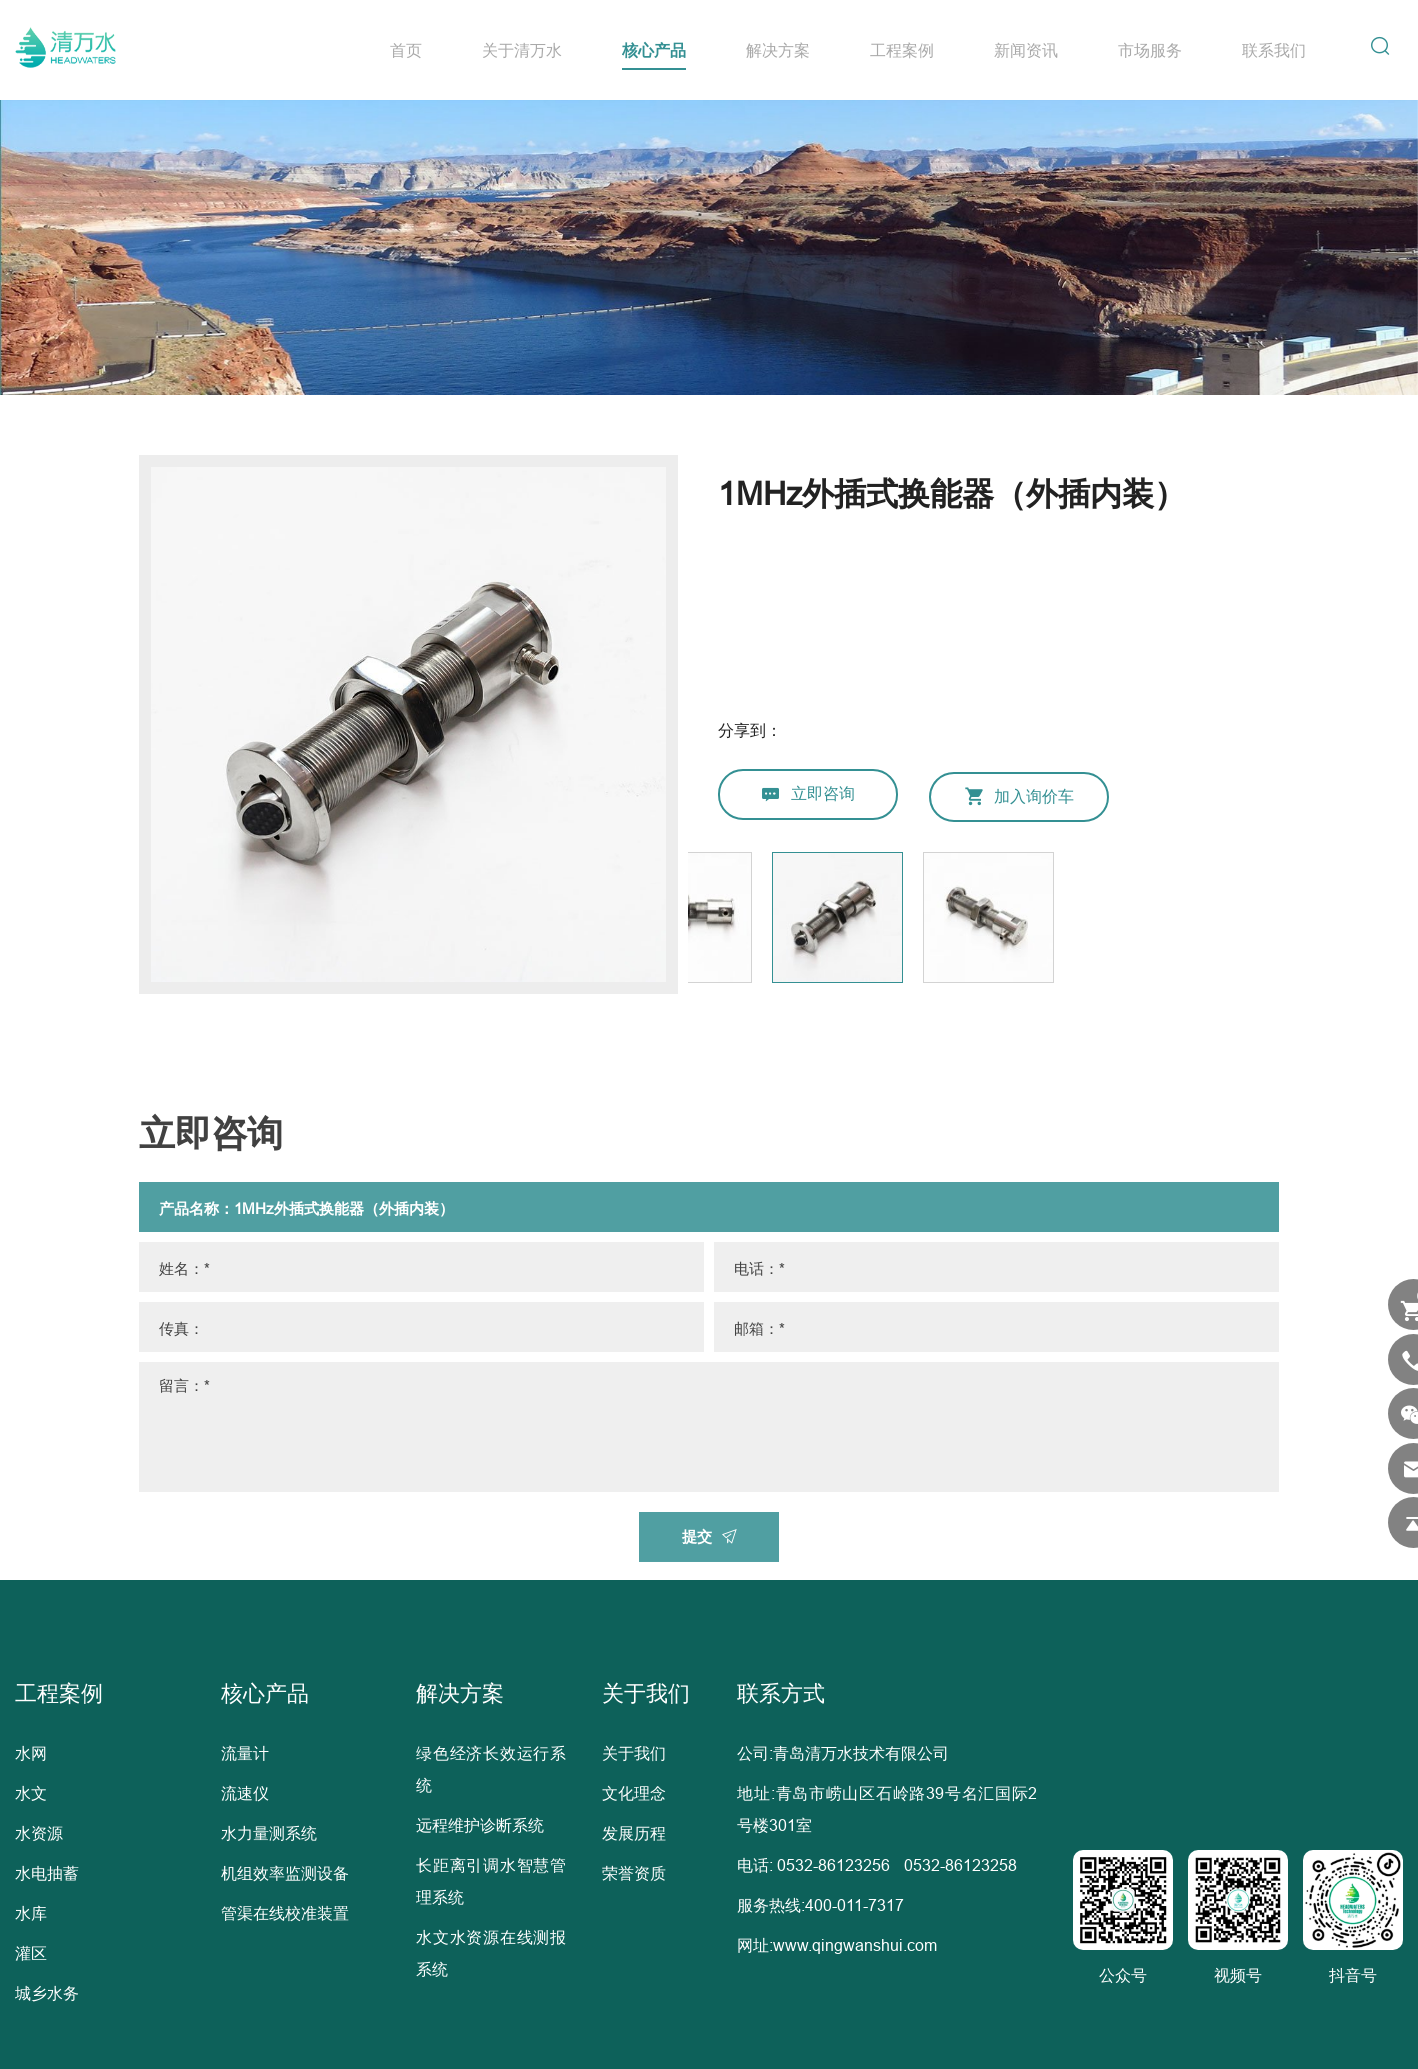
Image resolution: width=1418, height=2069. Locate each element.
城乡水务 (47, 1993)
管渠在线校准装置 (285, 1913)
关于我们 (634, 1753)
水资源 (39, 1833)
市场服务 (1143, 50)
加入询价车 (1041, 795)
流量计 (245, 1753)
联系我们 (1267, 50)
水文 (31, 1793)
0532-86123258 (960, 1865)
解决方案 (771, 50)
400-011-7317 (854, 1905)
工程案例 (895, 50)
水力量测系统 (269, 1833)
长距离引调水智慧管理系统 (491, 1881)
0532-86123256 (833, 1865)
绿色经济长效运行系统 (491, 1769)
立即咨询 (823, 795)
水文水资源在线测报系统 (491, 1953)
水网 (31, 1753)
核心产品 (647, 50)
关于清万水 (515, 50)
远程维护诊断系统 (480, 1825)
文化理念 (634, 1793)
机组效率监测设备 (285, 1873)
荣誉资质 (634, 1873)
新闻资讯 (1019, 50)
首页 (399, 50)
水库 (31, 1913)
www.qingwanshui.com (855, 1945)
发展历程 (634, 1833)
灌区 (31, 1953)
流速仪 (245, 1793)
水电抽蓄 (47, 1873)
